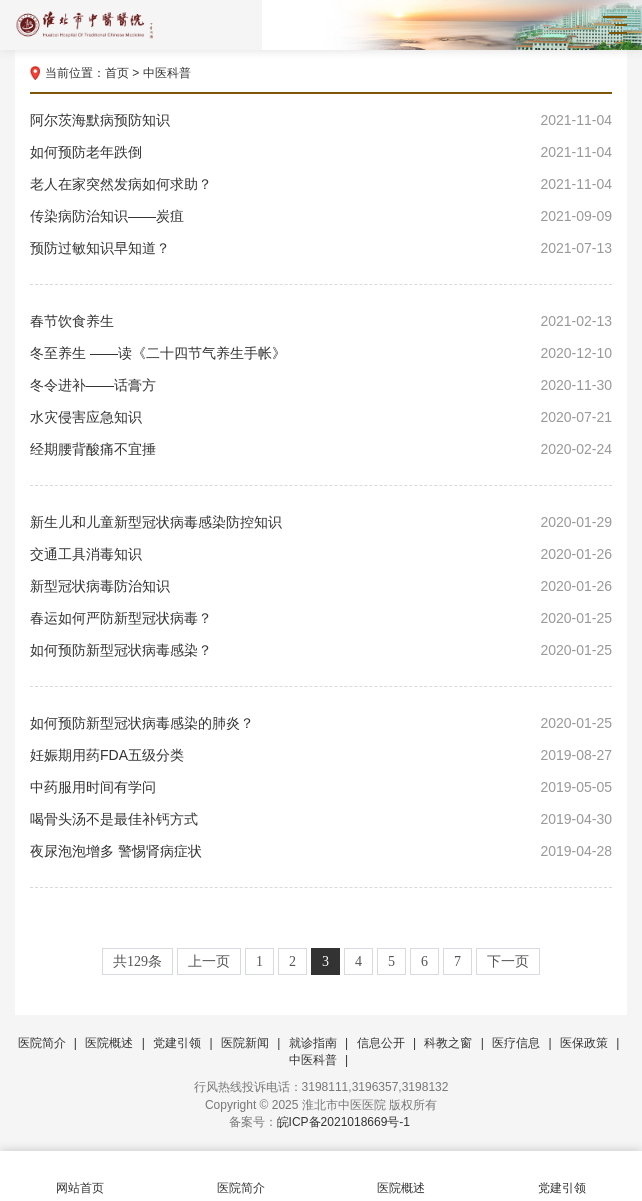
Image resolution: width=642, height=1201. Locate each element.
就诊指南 (313, 1043)
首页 (117, 73)
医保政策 (584, 1043)
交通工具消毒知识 (321, 554)
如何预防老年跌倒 (321, 152)
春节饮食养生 (321, 321)
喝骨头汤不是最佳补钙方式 (321, 819)
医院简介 (42, 1043)
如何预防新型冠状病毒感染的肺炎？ (321, 723)
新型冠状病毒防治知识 (321, 586)
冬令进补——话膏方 (321, 385)
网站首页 (80, 1176)
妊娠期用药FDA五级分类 (321, 755)
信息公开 (381, 1043)
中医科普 (167, 73)
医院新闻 (245, 1043)
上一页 (209, 961)
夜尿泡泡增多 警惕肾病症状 (321, 851)
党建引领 (177, 1043)
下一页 (508, 961)
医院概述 (109, 1043)
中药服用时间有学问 (321, 787)
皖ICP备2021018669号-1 (343, 1122)
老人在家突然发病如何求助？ (321, 184)
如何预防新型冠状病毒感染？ (321, 650)
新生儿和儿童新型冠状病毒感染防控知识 (321, 522)
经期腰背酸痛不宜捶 (321, 449)
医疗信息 (516, 1043)
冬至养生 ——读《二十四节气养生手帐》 (321, 353)
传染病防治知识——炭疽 (321, 216)
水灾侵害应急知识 (321, 417)
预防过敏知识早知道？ (321, 248)
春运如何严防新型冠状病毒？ (321, 618)
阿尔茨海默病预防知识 (321, 120)
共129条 (137, 961)
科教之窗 (448, 1043)
